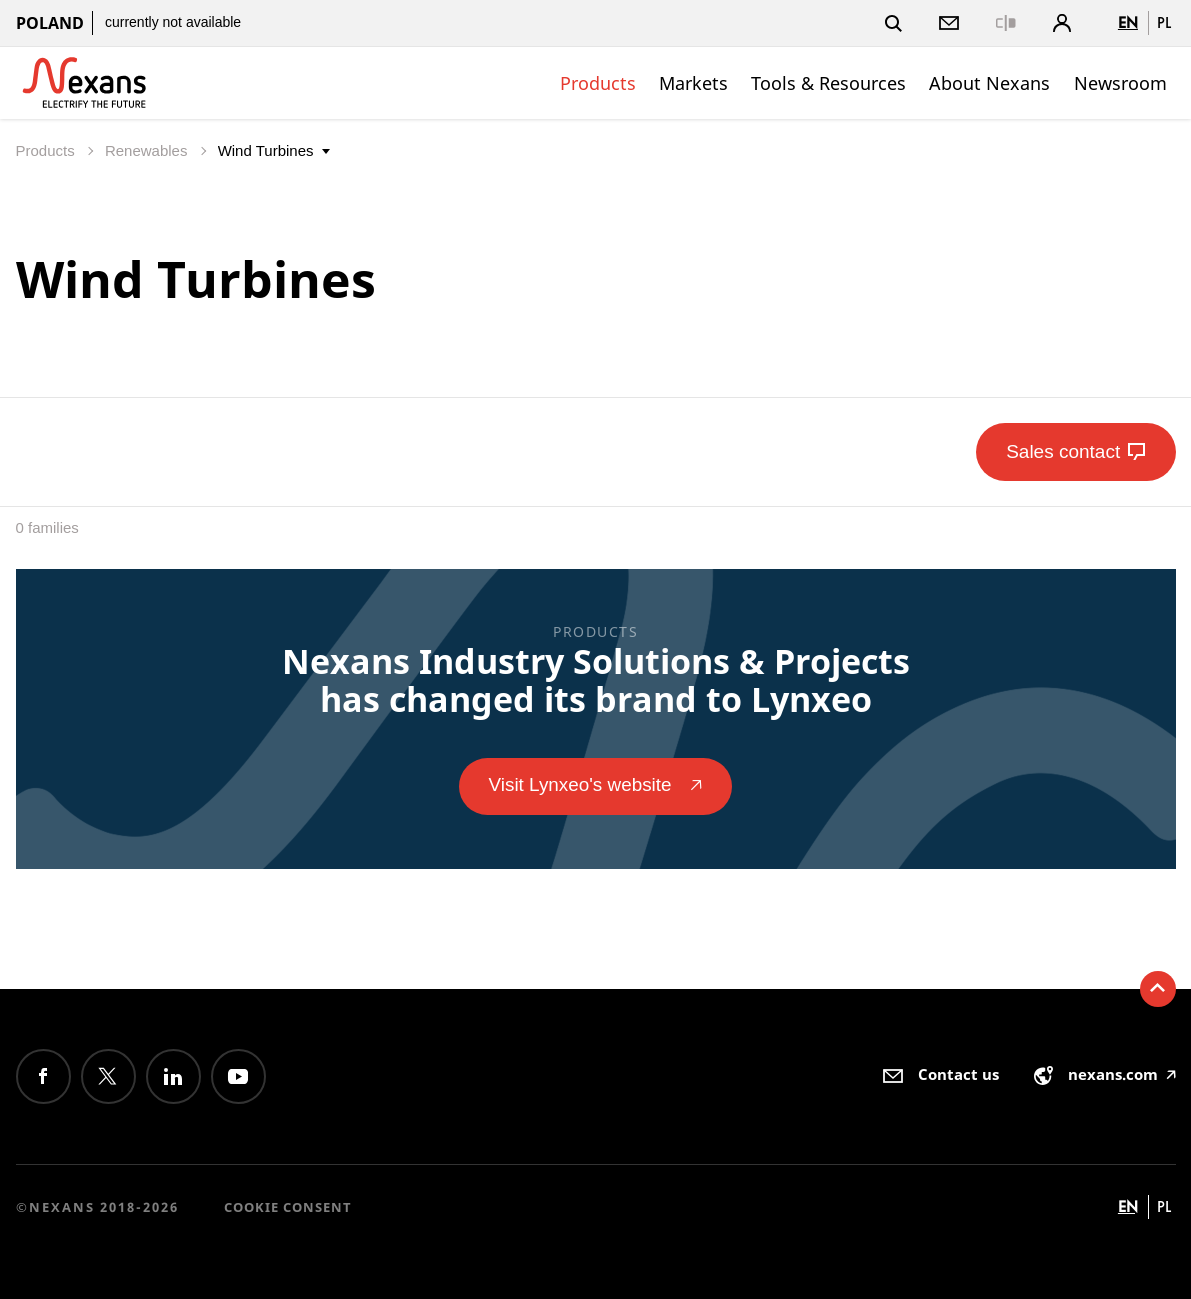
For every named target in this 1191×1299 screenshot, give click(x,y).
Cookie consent (288, 1207)
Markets (693, 83)
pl (1164, 22)
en (1128, 22)
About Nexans (989, 83)
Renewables (148, 150)
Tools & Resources (828, 83)
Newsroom (1120, 83)
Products (598, 83)
